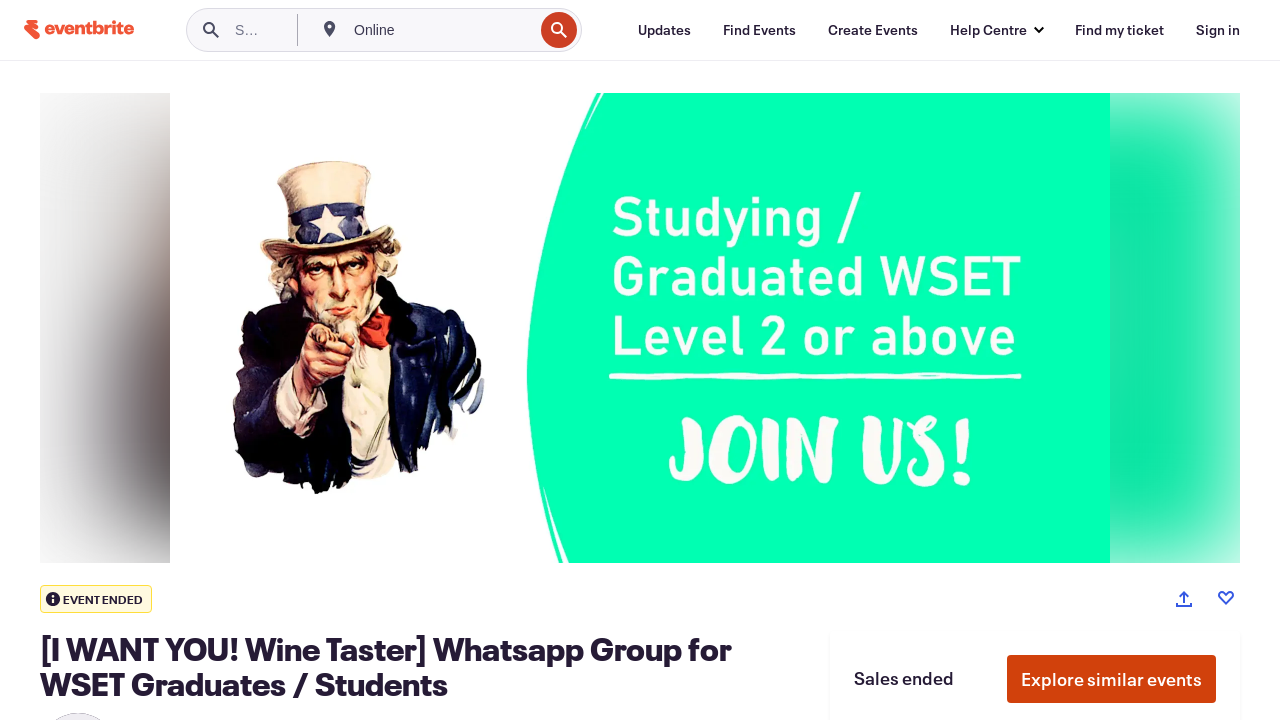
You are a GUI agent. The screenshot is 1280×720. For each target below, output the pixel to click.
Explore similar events (1111, 679)
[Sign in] (1218, 30)
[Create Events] (873, 30)
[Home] (79, 29)
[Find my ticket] (1119, 30)
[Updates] (664, 30)
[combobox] (441, 30)
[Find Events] (759, 30)
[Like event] (1226, 598)
